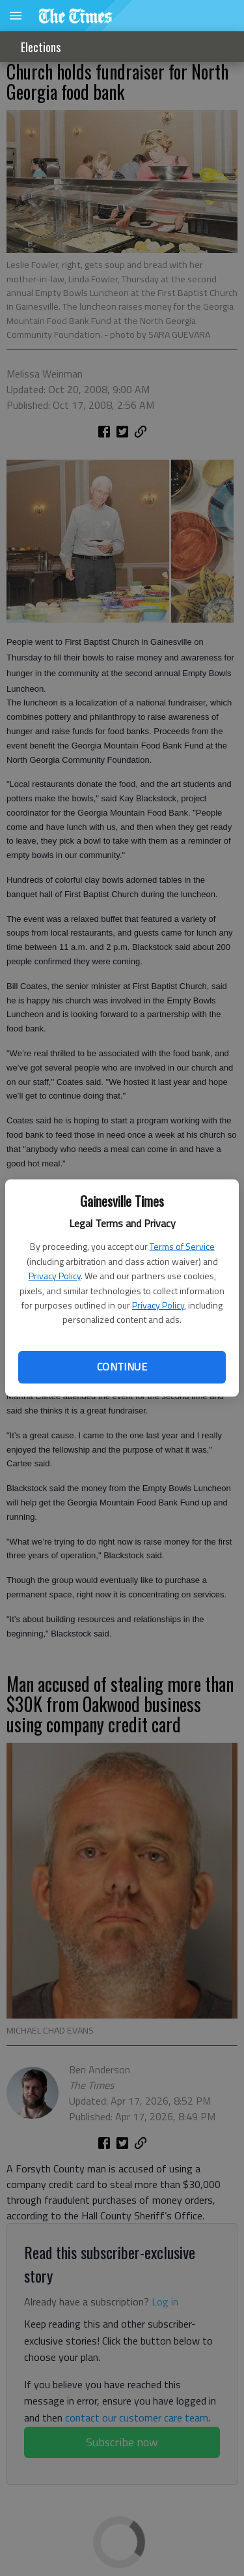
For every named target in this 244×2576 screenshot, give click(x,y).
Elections (41, 46)
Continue (122, 1366)
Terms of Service (182, 1246)
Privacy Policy (55, 1275)
